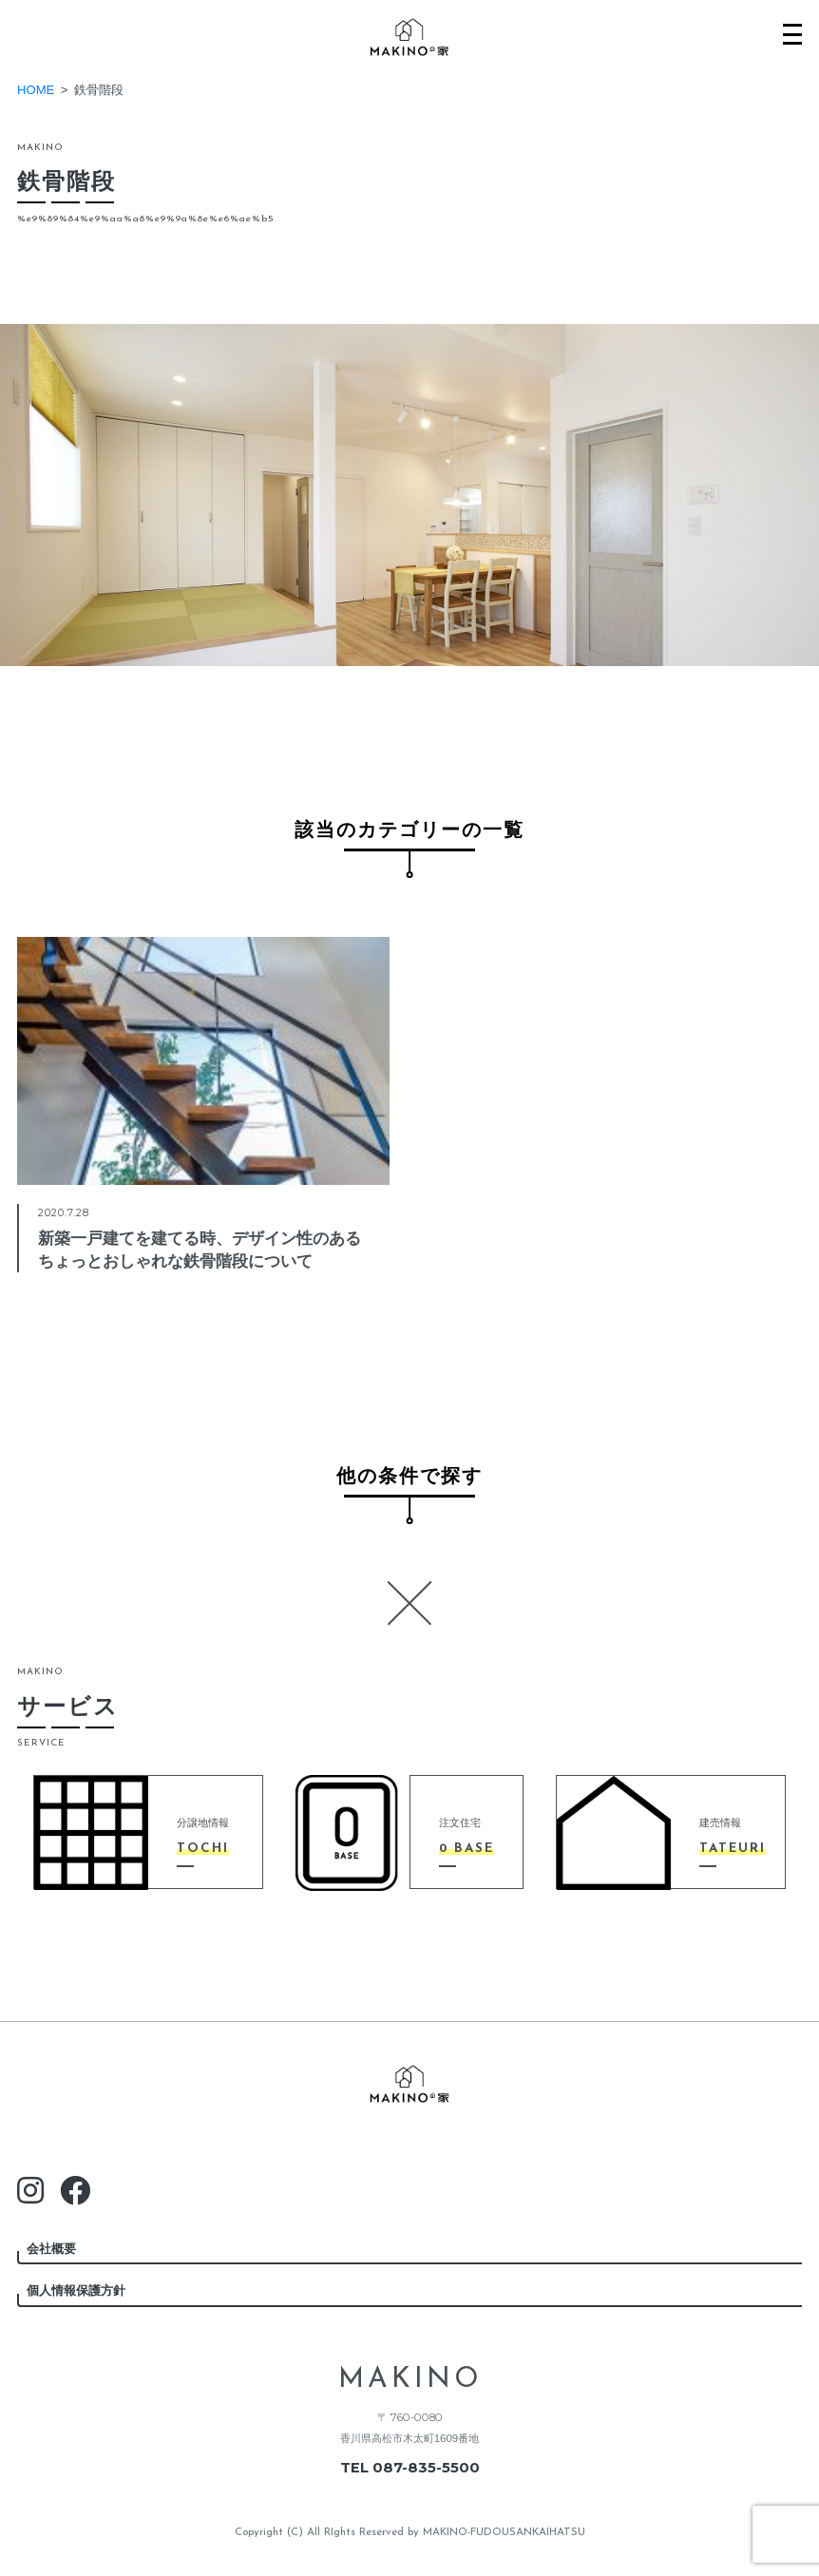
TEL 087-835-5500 (410, 2467)
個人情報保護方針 (76, 2290)
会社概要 (51, 2249)
